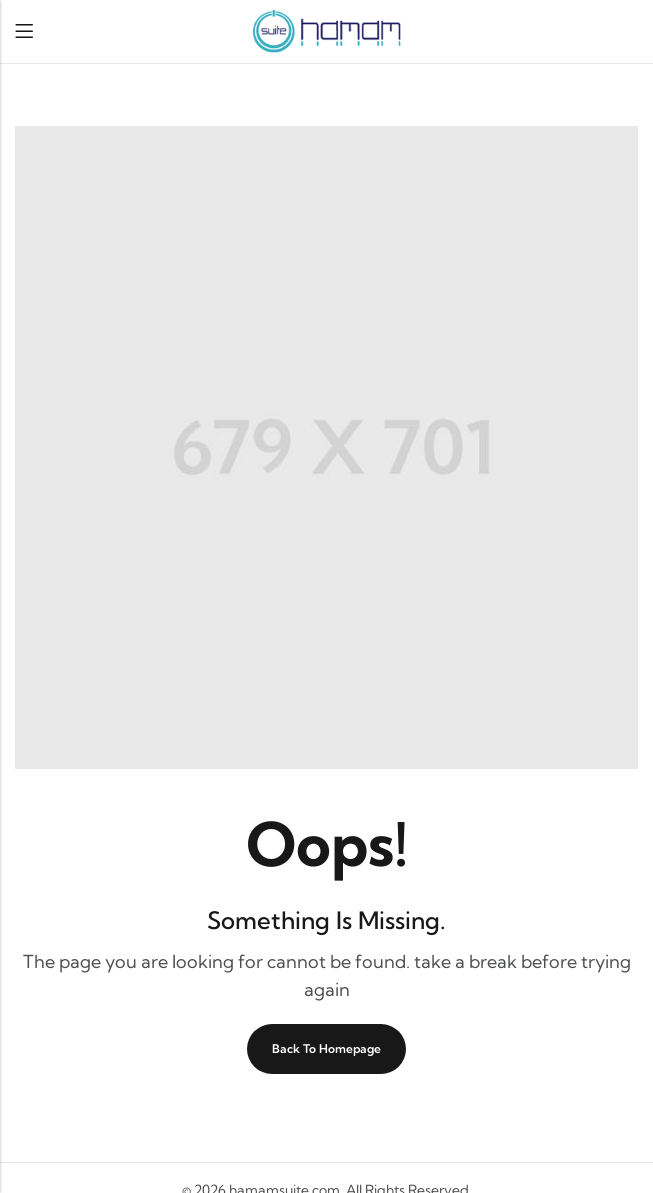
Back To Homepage (326, 1048)
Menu (24, 31)
